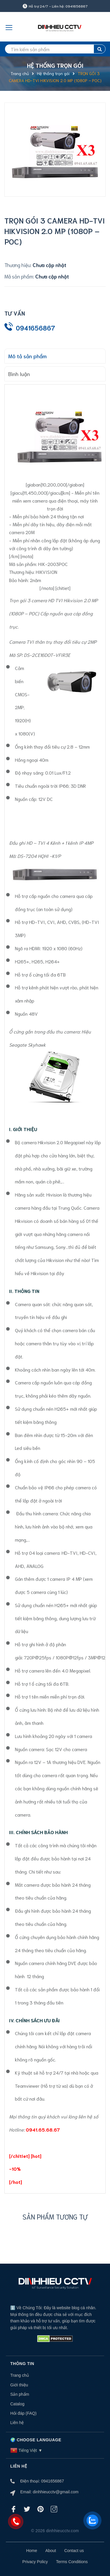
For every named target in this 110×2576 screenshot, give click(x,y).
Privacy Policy (35, 2561)
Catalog (17, 2404)
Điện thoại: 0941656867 (42, 2481)
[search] (55, 49)
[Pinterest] (40, 2509)
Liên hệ (17, 2422)
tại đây (57, 1273)
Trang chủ (19, 2375)
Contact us (74, 2550)
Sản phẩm (19, 2394)
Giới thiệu (19, 2385)
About (50, 2550)
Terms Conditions (72, 2561)
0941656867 (35, 328)
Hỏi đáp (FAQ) (23, 2413)
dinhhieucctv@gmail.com (56, 2492)
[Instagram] (54, 2509)
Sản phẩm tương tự (55, 2216)
